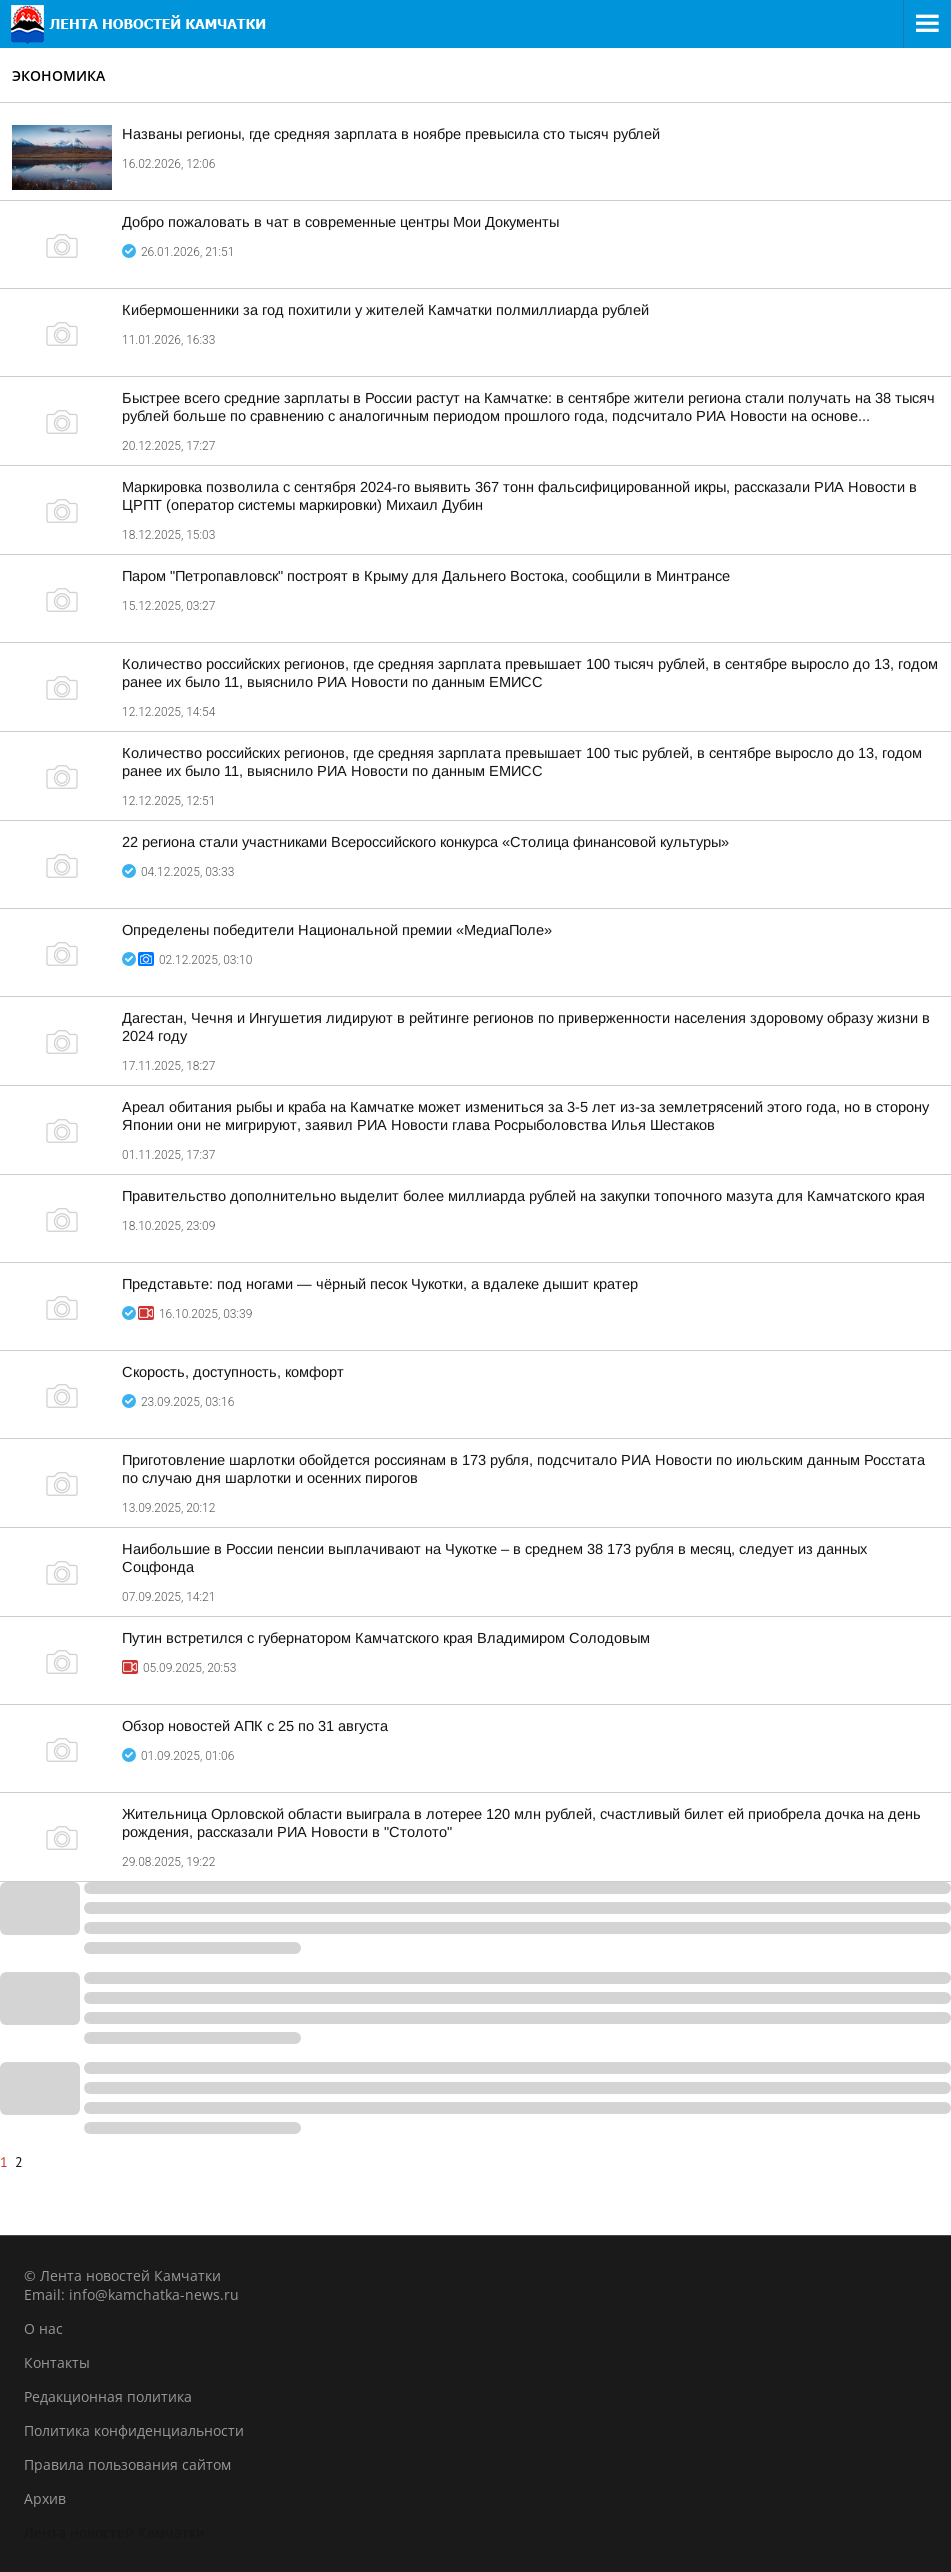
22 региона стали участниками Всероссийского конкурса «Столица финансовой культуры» (425, 842)
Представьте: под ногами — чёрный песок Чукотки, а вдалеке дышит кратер (380, 1284)
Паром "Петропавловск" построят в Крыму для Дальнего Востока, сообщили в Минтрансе (426, 576)
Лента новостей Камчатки (114, 2532)
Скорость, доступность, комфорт (233, 1372)
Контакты (57, 2362)
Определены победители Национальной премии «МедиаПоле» (337, 930)
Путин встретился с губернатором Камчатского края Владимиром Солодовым (386, 1638)
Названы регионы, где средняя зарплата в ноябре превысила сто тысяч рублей (391, 134)
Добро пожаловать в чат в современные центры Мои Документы (340, 222)
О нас (43, 2328)
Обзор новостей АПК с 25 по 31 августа (255, 1726)
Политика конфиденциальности (134, 2430)
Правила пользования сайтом (127, 2464)
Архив (45, 2498)
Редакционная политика (108, 2396)
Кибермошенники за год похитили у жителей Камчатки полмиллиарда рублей (385, 310)
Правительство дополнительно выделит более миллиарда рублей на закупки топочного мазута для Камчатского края (523, 1196)
